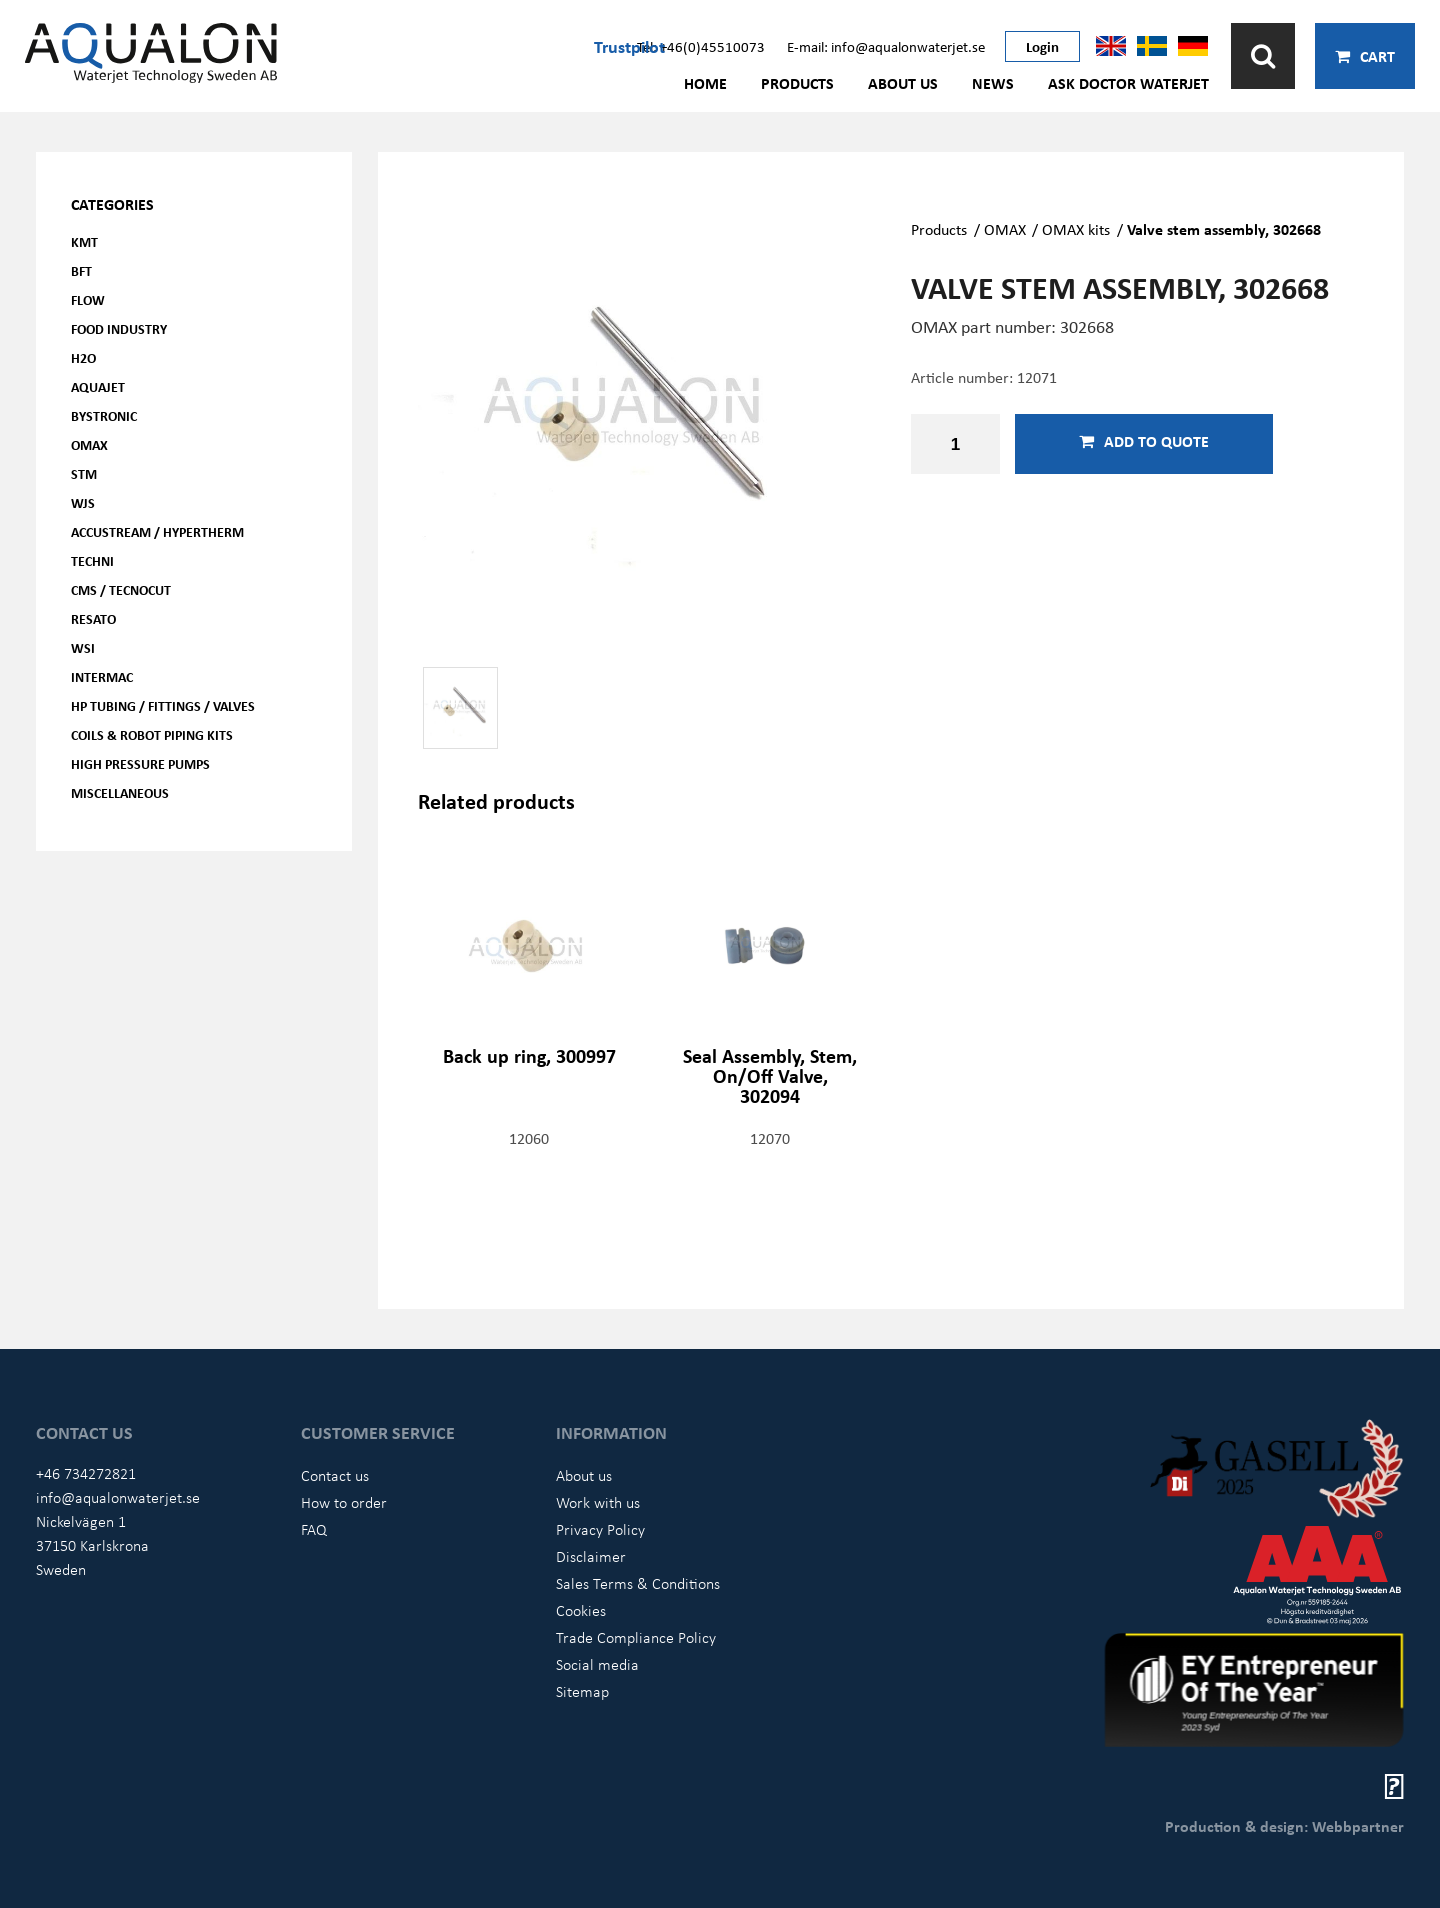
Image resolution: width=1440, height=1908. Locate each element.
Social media (597, 1664)
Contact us (335, 1475)
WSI (83, 647)
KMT (84, 241)
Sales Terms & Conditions (638, 1583)
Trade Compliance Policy (636, 1637)
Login (1042, 46)
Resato (93, 618)
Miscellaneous (120, 792)
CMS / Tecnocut (121, 589)
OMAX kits (1076, 229)
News (993, 83)
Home (705, 83)
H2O (83, 357)
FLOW (88, 299)
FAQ (314, 1529)
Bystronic (104, 415)
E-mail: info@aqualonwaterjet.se (886, 46)
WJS (83, 502)
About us (903, 83)
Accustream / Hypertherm (157, 531)
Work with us (598, 1502)
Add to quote (1144, 441)
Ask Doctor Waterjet (1128, 83)
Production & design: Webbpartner (1284, 1826)
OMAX (89, 444)
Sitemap (582, 1691)
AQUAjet (98, 386)
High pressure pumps (140, 763)
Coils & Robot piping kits (152, 734)
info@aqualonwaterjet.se (118, 1497)
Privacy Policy (600, 1529)
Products (797, 83)
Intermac (102, 676)
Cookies (581, 1610)
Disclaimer (591, 1556)
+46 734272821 (86, 1473)
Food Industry (119, 328)
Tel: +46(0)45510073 (701, 46)
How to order (344, 1502)
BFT (81, 270)
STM (84, 473)
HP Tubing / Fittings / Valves (163, 705)
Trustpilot (629, 46)
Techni (92, 560)
